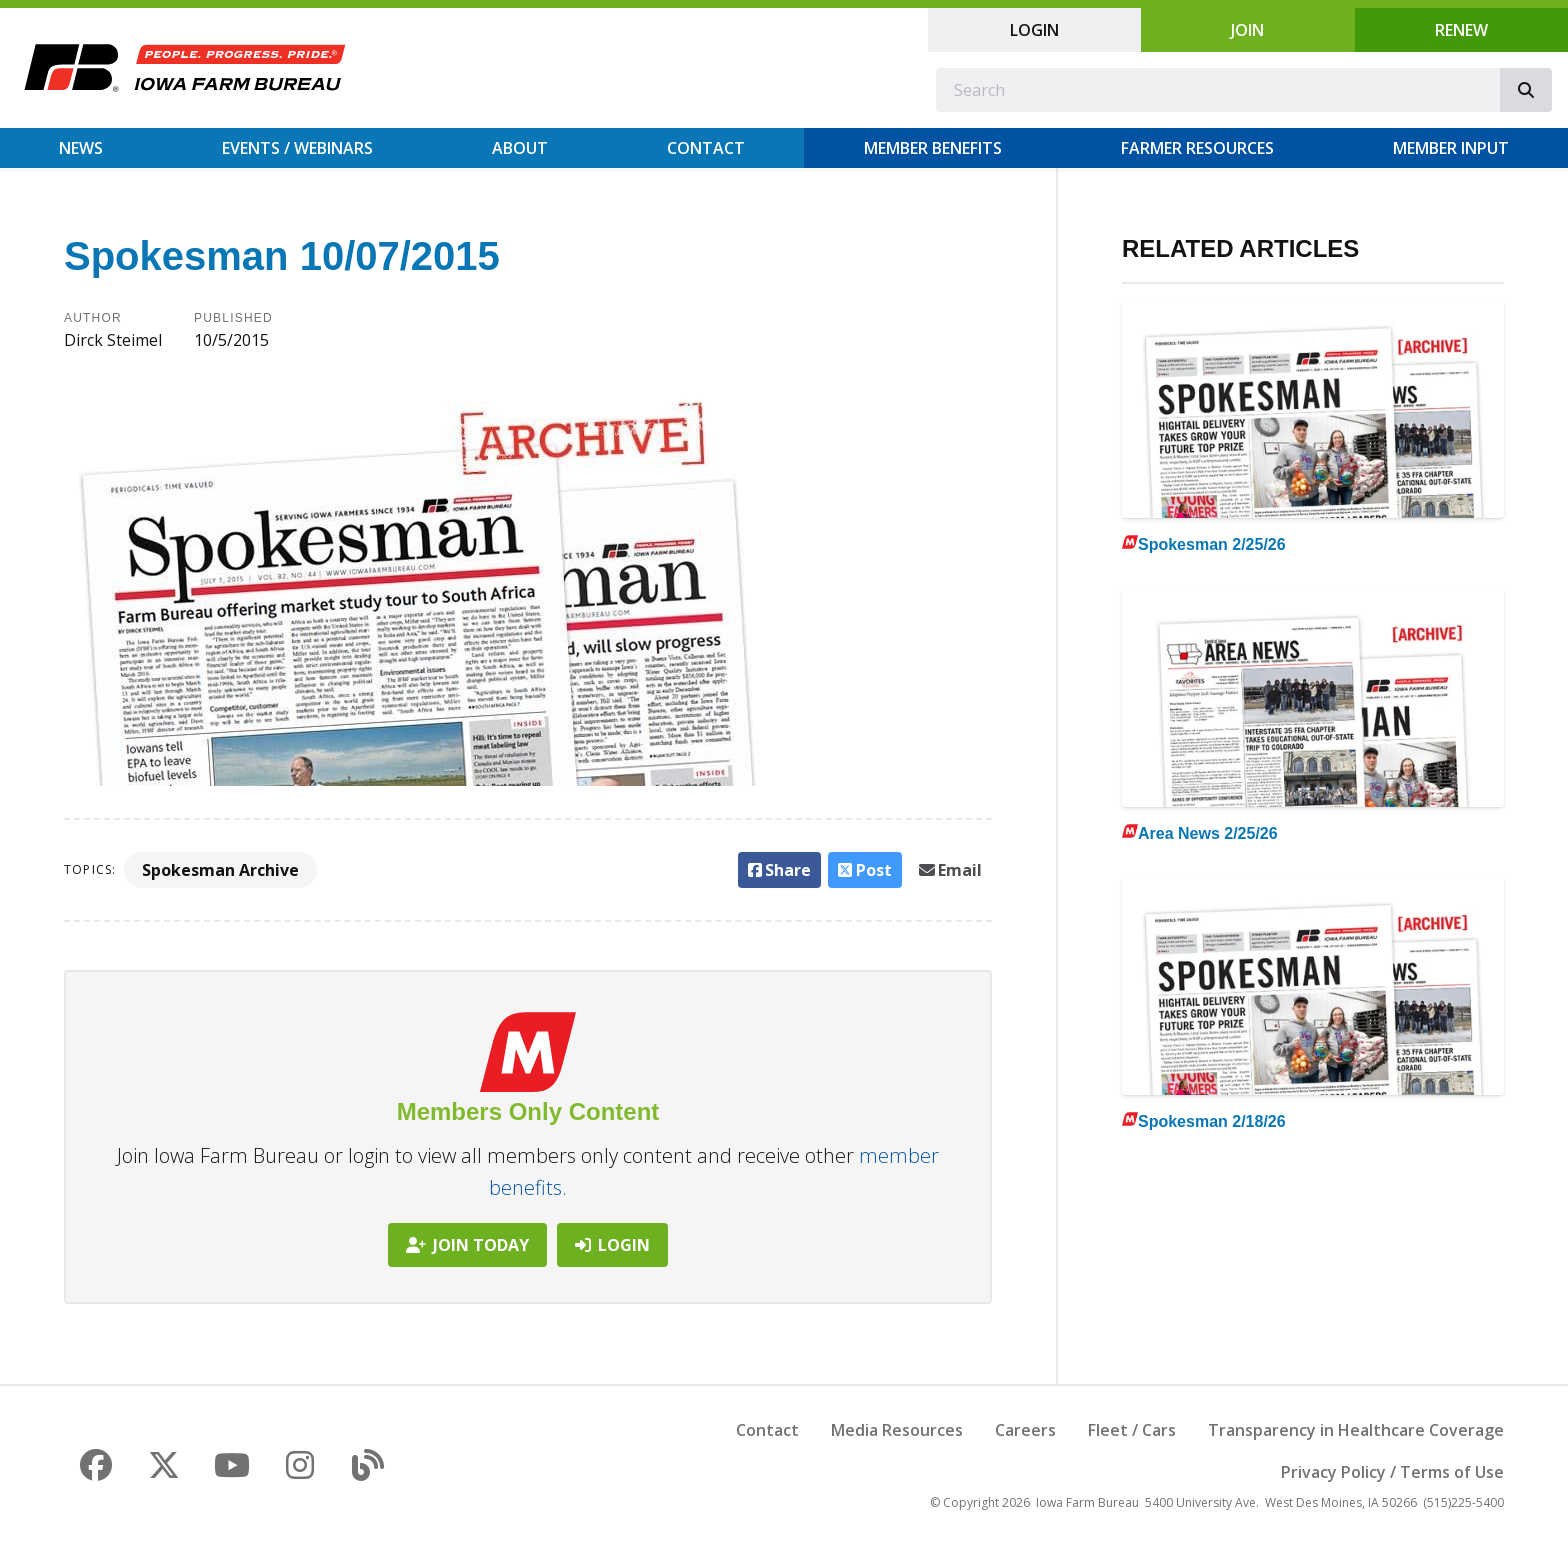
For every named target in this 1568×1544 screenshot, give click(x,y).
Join (1247, 30)
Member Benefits (933, 148)
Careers (1025, 1430)
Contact (706, 148)
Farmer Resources (1197, 148)
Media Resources (897, 1430)
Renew (1461, 30)
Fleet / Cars (1132, 1430)
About (520, 148)
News (81, 148)
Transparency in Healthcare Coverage (1356, 1430)
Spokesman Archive (220, 870)
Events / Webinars (297, 148)
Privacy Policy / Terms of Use (1392, 1472)
